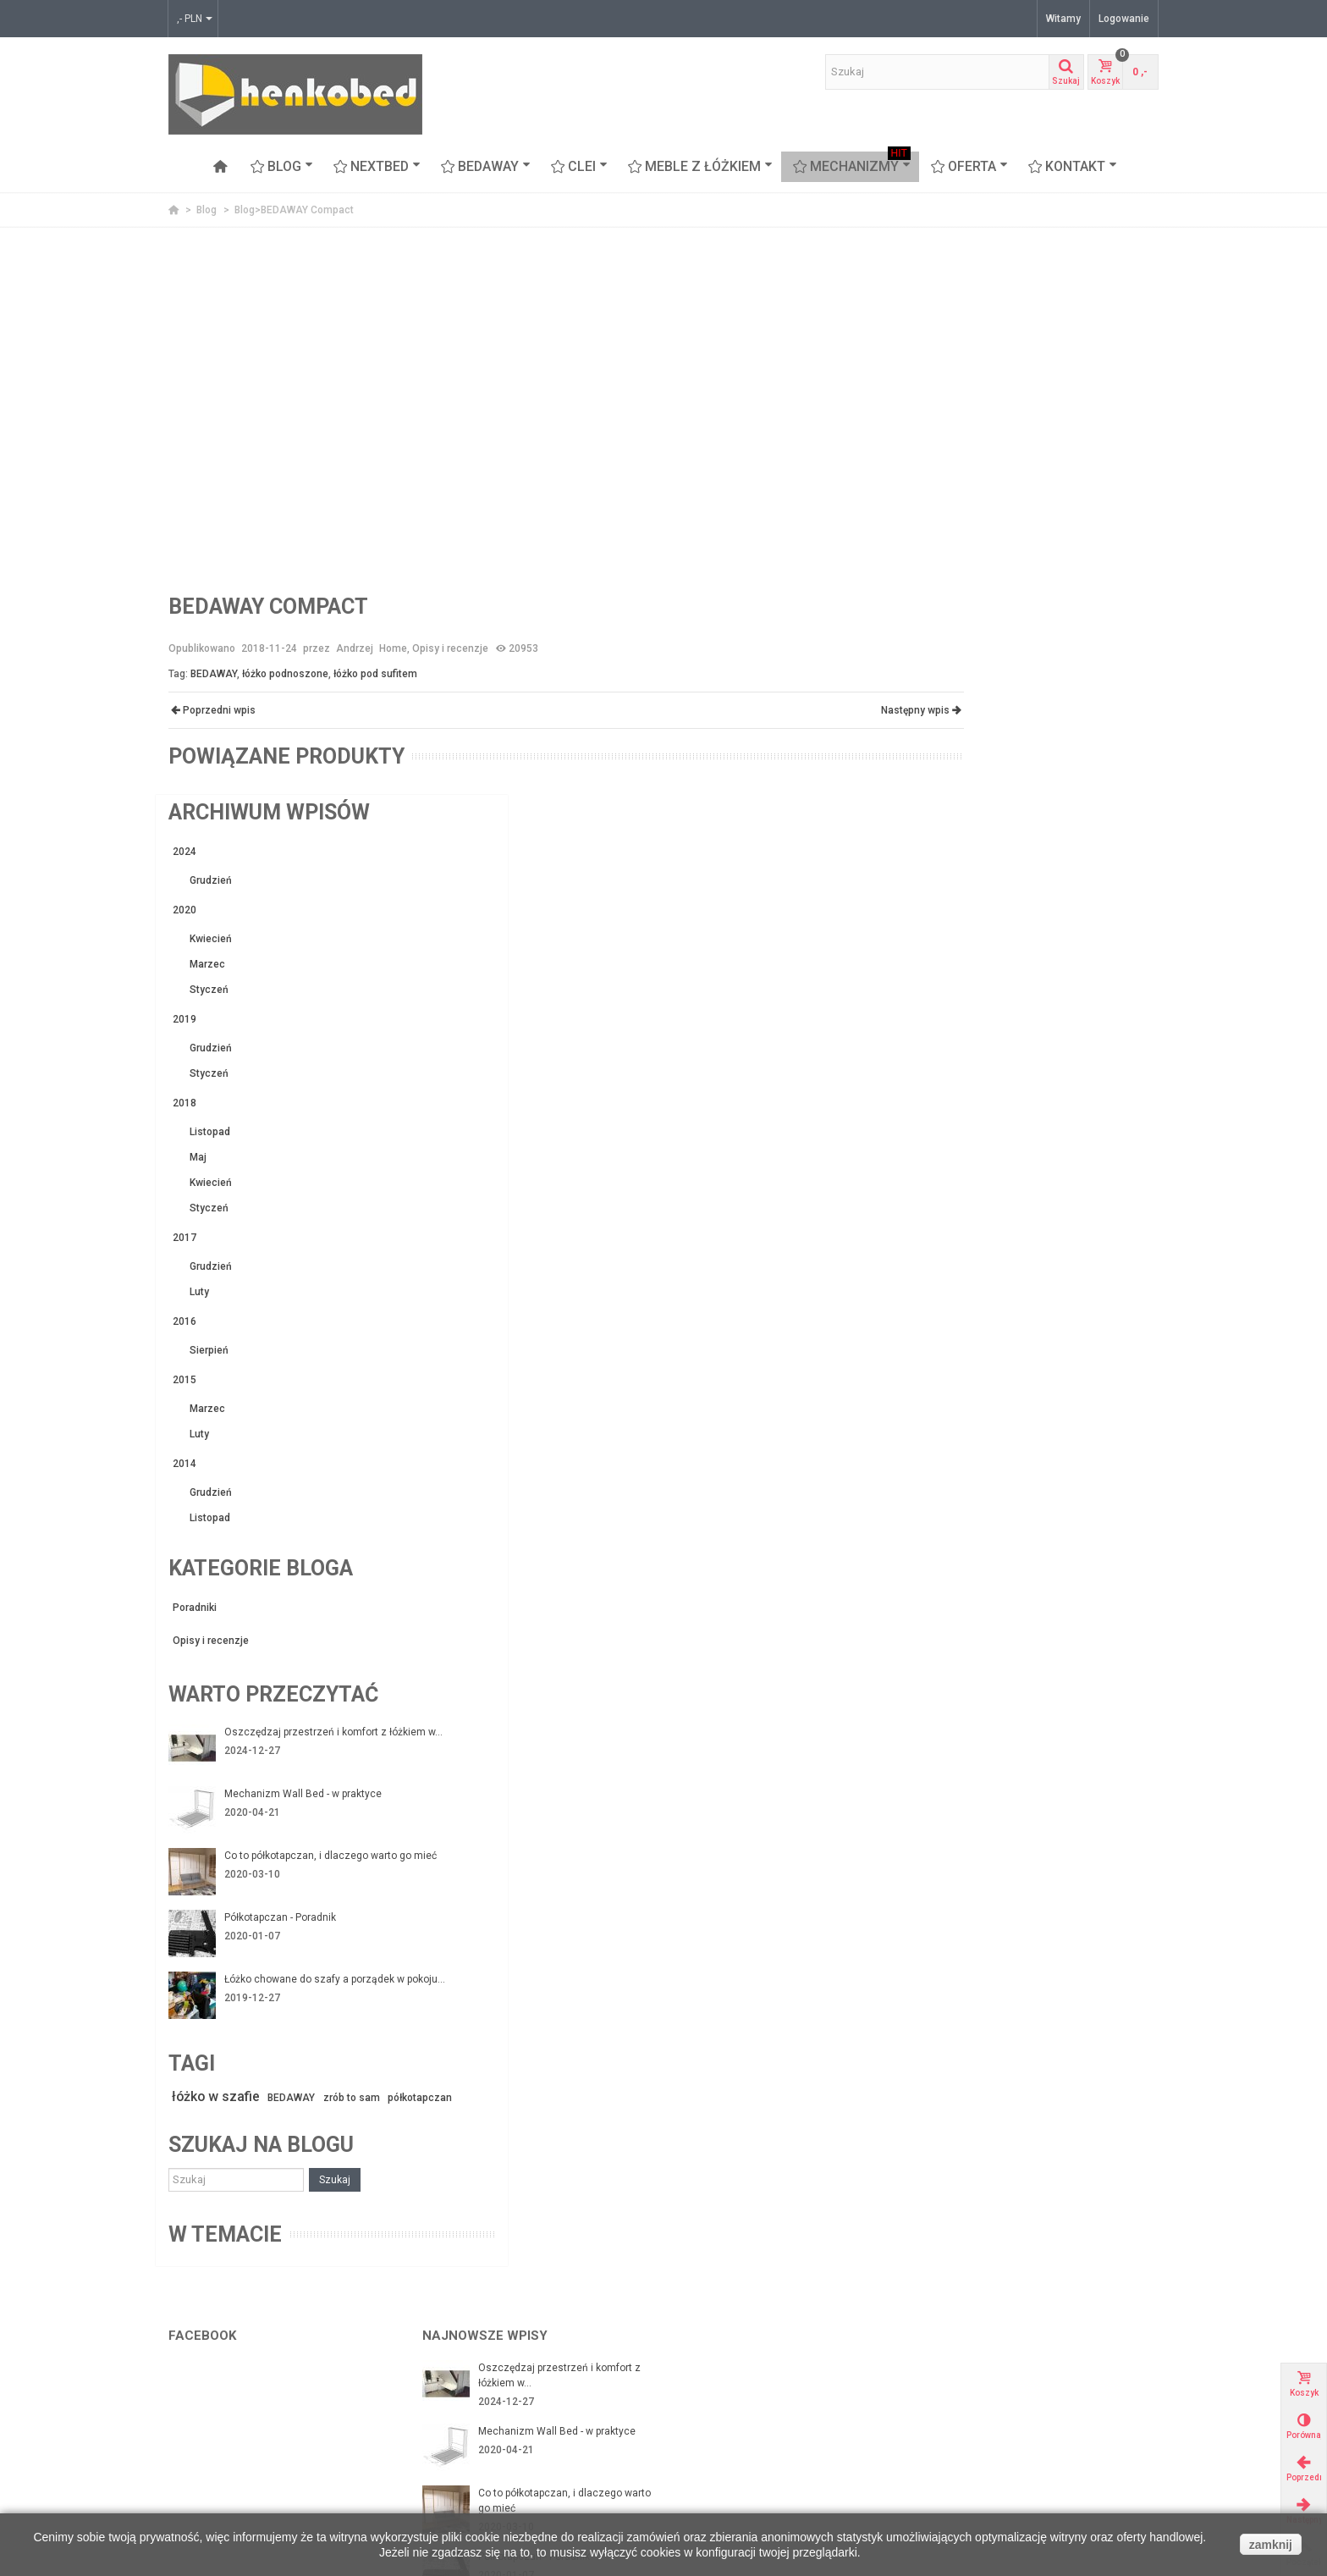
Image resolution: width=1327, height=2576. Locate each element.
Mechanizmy (852, 167)
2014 (946, 918)
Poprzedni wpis (212, 710)
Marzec (969, 419)
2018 (946, 558)
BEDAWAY (486, 167)
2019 (946, 474)
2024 (946, 306)
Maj (959, 612)
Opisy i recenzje (450, 648)
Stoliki (187, 2486)
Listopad (971, 587)
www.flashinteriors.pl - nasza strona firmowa (1041, 2368)
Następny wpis (862, 710)
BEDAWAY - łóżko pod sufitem (243, 2418)
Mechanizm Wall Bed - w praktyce (1064, 1250)
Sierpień (970, 805)
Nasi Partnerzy (462, 2351)
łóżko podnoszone (285, 674)
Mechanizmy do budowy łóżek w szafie (265, 2351)
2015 (946, 835)
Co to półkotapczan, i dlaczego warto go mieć (1072, 1319)
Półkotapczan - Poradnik (1042, 1376)
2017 (946, 692)
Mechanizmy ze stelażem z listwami (259, 2385)
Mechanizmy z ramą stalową (240, 2368)
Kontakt (1072, 167)
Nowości (955, 2402)
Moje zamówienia (722, 2368)
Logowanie (1123, 19)
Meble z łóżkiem (700, 167)
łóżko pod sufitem (375, 674)
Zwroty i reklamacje (473, 2385)
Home (393, 648)
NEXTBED (377, 167)
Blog (282, 167)
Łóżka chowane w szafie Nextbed (252, 2402)
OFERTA (969, 167)
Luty (961, 747)
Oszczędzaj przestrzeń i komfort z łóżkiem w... (1067, 1194)
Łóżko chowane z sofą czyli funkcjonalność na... (543, 2228)
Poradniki (956, 1062)
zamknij (1270, 2544)
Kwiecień (972, 394)
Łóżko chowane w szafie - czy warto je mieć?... (562, 2164)
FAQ (437, 2452)
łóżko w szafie (980, 1556)
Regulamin (452, 2402)
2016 (946, 776)
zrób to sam (1125, 1558)
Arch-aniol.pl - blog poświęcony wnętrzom (1033, 2351)
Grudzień (972, 335)
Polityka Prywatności (476, 2418)
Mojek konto (709, 2351)
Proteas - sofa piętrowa (228, 2469)
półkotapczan (965, 1574)
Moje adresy (710, 2385)
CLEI (579, 167)
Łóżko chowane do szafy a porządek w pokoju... (1071, 1445)
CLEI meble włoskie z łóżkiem (242, 2435)
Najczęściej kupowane (987, 2418)
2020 (946, 365)
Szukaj (1096, 1655)
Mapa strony (456, 2435)
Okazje (951, 2385)
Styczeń (970, 444)
